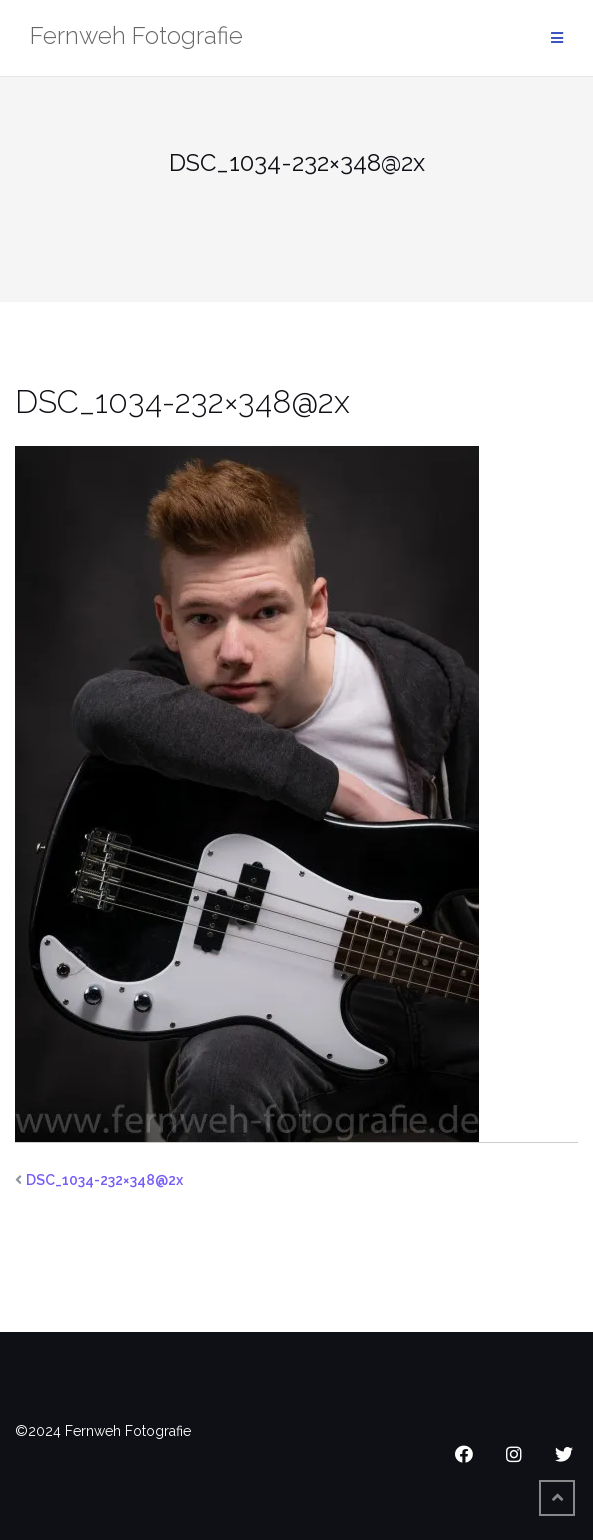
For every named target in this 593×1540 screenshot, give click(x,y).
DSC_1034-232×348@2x (104, 1180)
